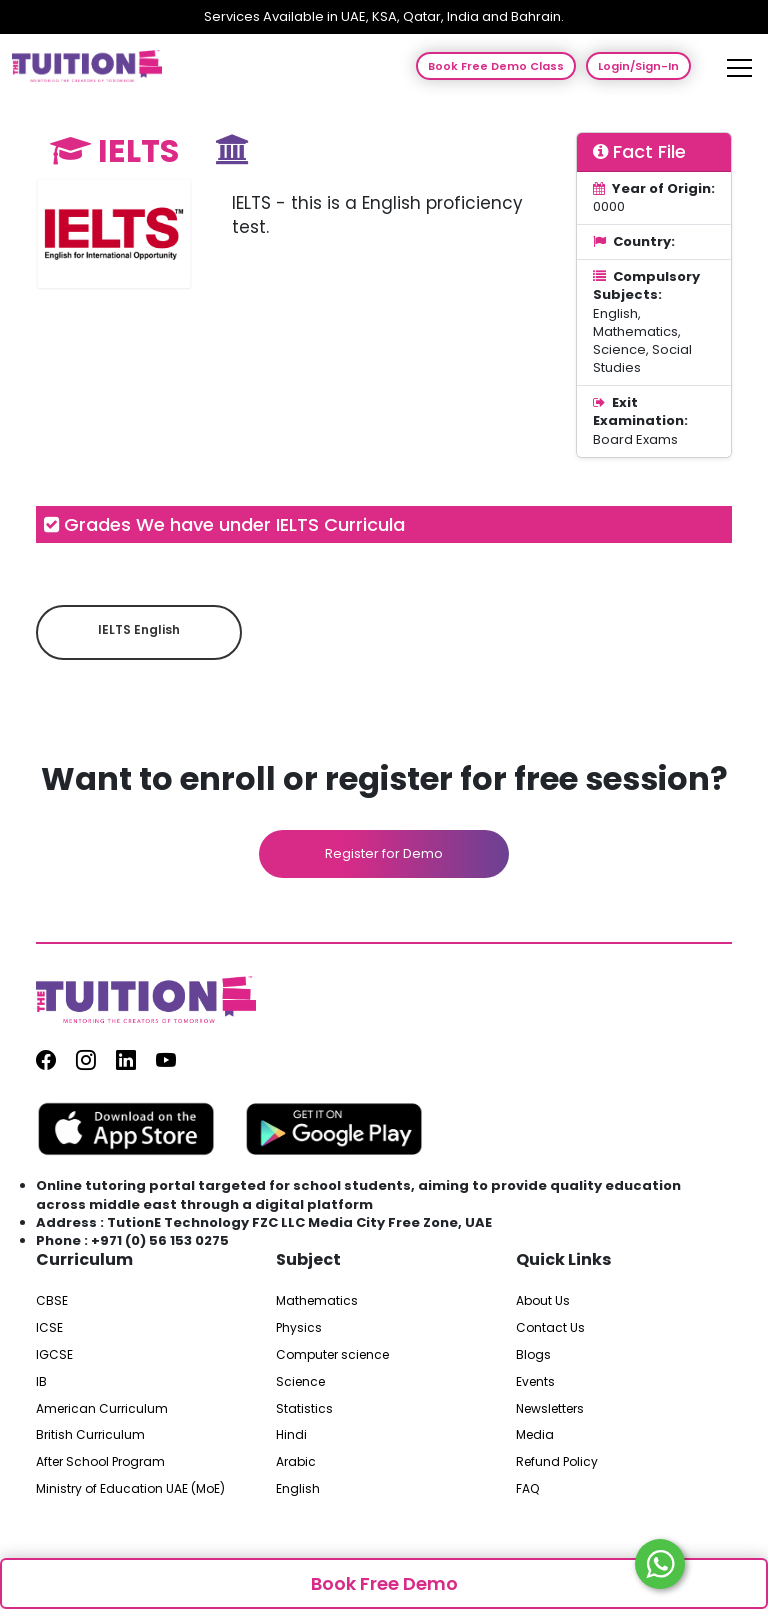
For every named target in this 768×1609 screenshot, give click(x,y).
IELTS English (139, 629)
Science (300, 1382)
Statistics (304, 1409)
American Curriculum (102, 1409)
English (298, 1489)
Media (535, 1435)
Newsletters (550, 1409)
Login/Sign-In (638, 66)
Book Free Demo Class (496, 66)
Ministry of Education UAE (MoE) (130, 1489)
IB (41, 1382)
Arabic (296, 1462)
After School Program (100, 1462)
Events (535, 1382)
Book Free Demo (384, 1583)
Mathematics (317, 1301)
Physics (299, 1328)
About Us (543, 1301)
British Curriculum (90, 1435)
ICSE (49, 1328)
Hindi (291, 1435)
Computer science (332, 1355)
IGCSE (54, 1355)
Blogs (533, 1355)
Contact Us (550, 1328)
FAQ (527, 1489)
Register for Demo (384, 853)
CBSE (52, 1301)
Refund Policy (557, 1462)
